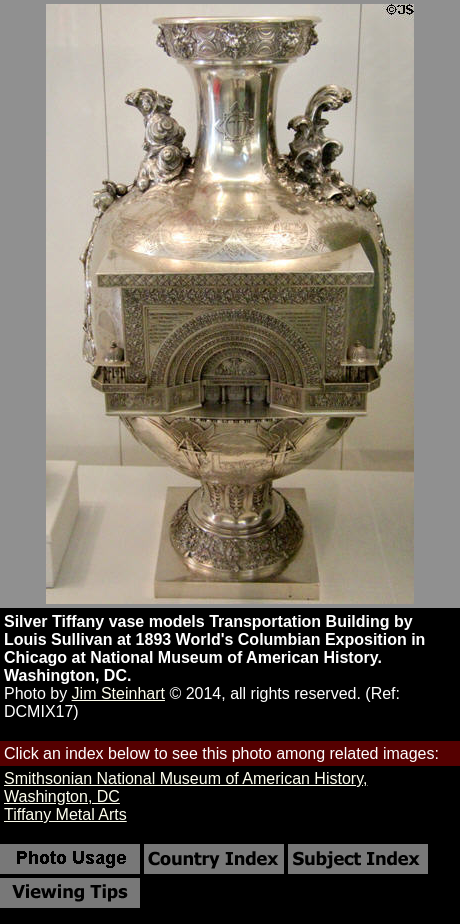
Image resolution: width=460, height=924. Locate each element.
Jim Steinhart (118, 693)
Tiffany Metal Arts (65, 814)
